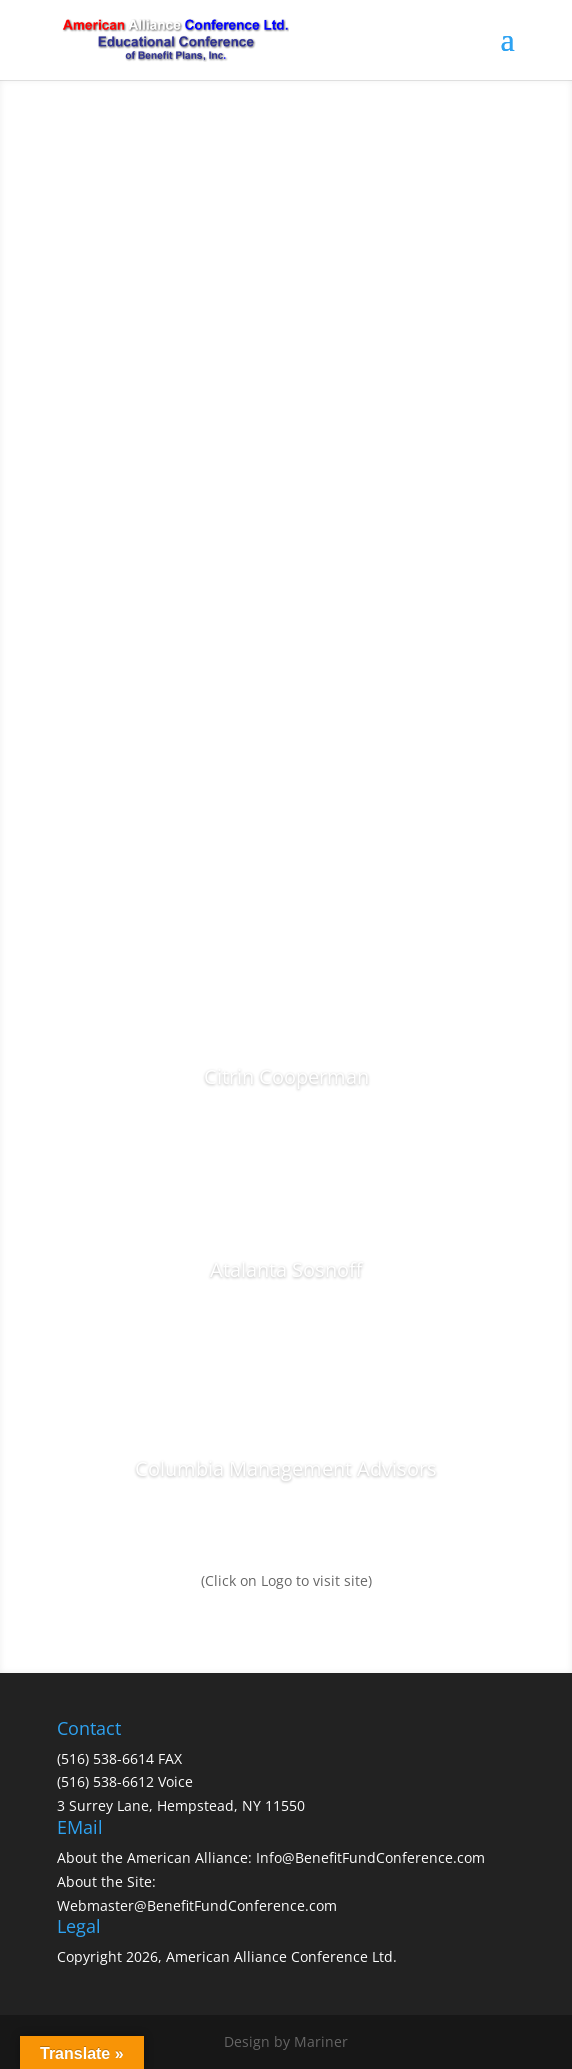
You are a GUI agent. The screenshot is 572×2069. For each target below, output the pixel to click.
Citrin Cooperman (286, 1076)
